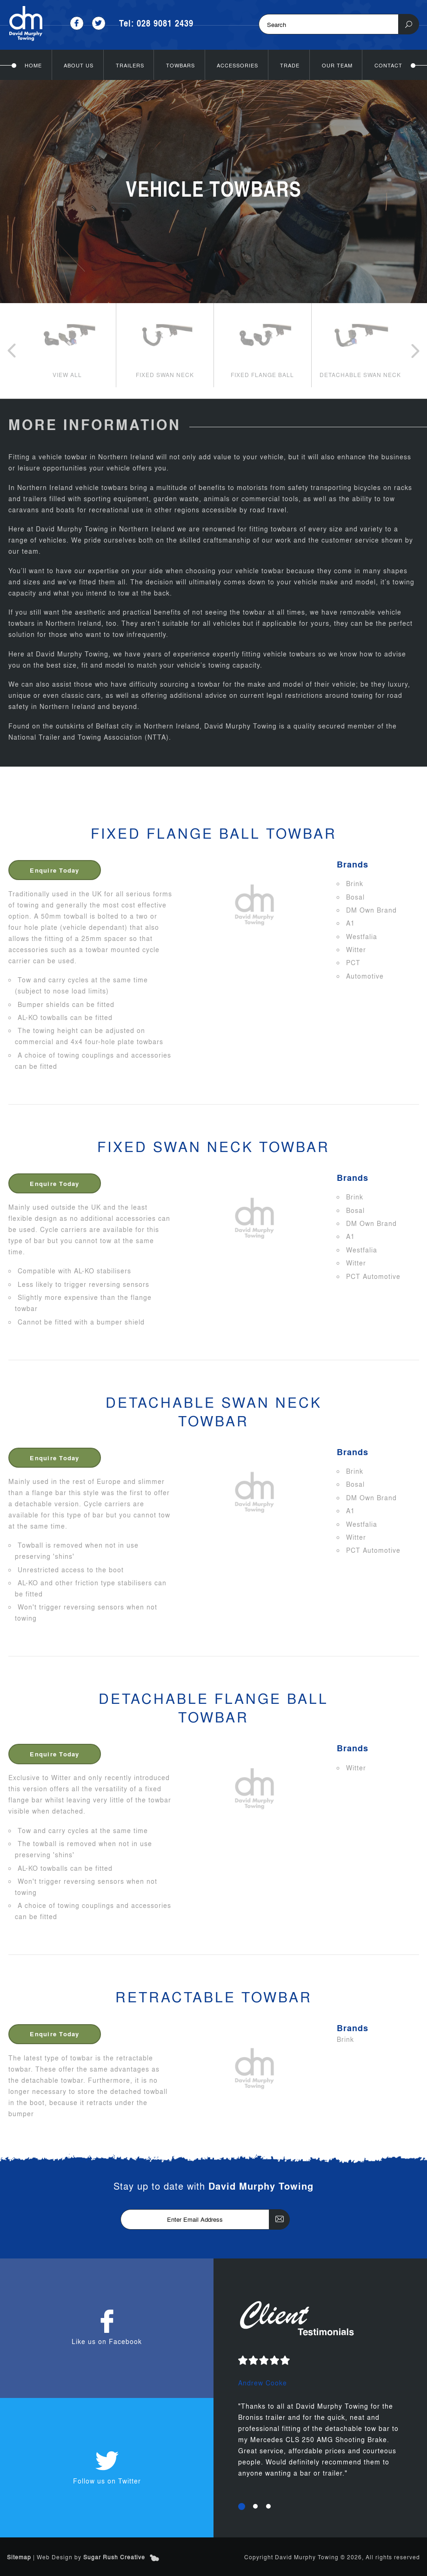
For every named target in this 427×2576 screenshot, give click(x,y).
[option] (67, 345)
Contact (388, 65)
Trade (290, 65)
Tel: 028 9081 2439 (157, 23)
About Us (78, 65)
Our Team (337, 65)
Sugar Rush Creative (114, 2556)
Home (33, 65)
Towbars (180, 65)
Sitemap (19, 2556)
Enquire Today (59, 869)
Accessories (237, 65)
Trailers (130, 65)
